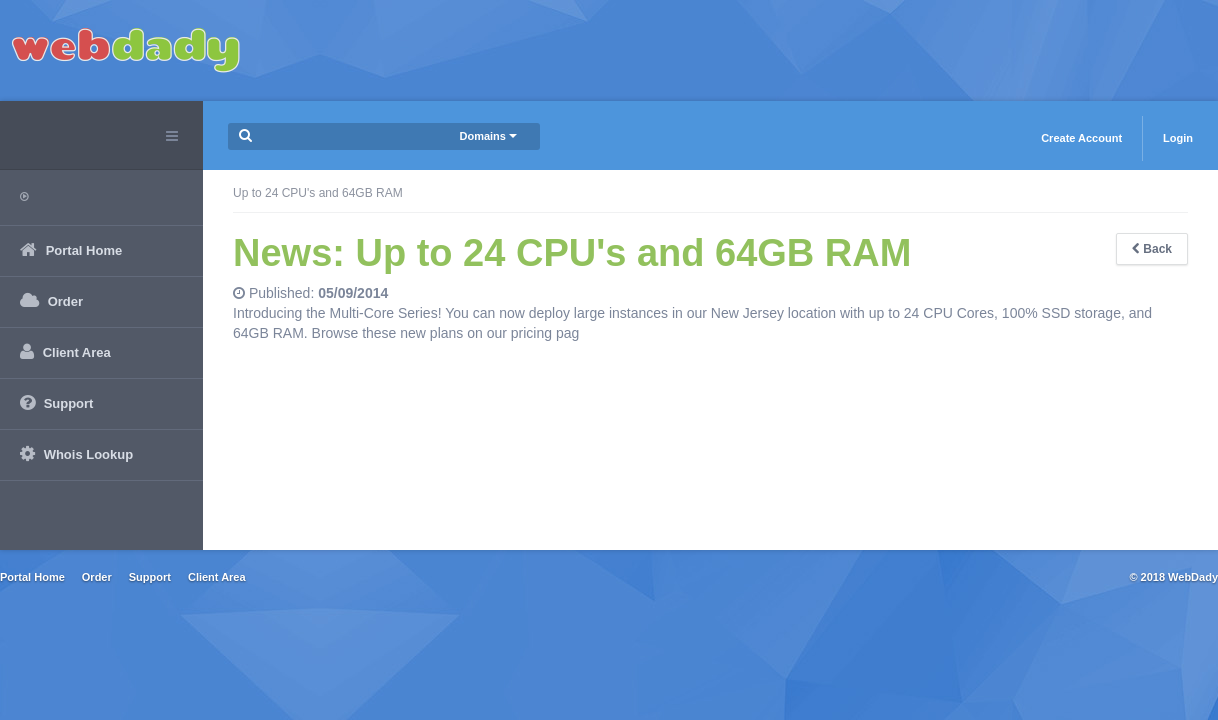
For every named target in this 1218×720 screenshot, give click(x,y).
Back (1152, 249)
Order (97, 577)
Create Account (1081, 138)
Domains (488, 136)
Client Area (217, 577)
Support (150, 577)
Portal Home (32, 577)
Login (1178, 138)
